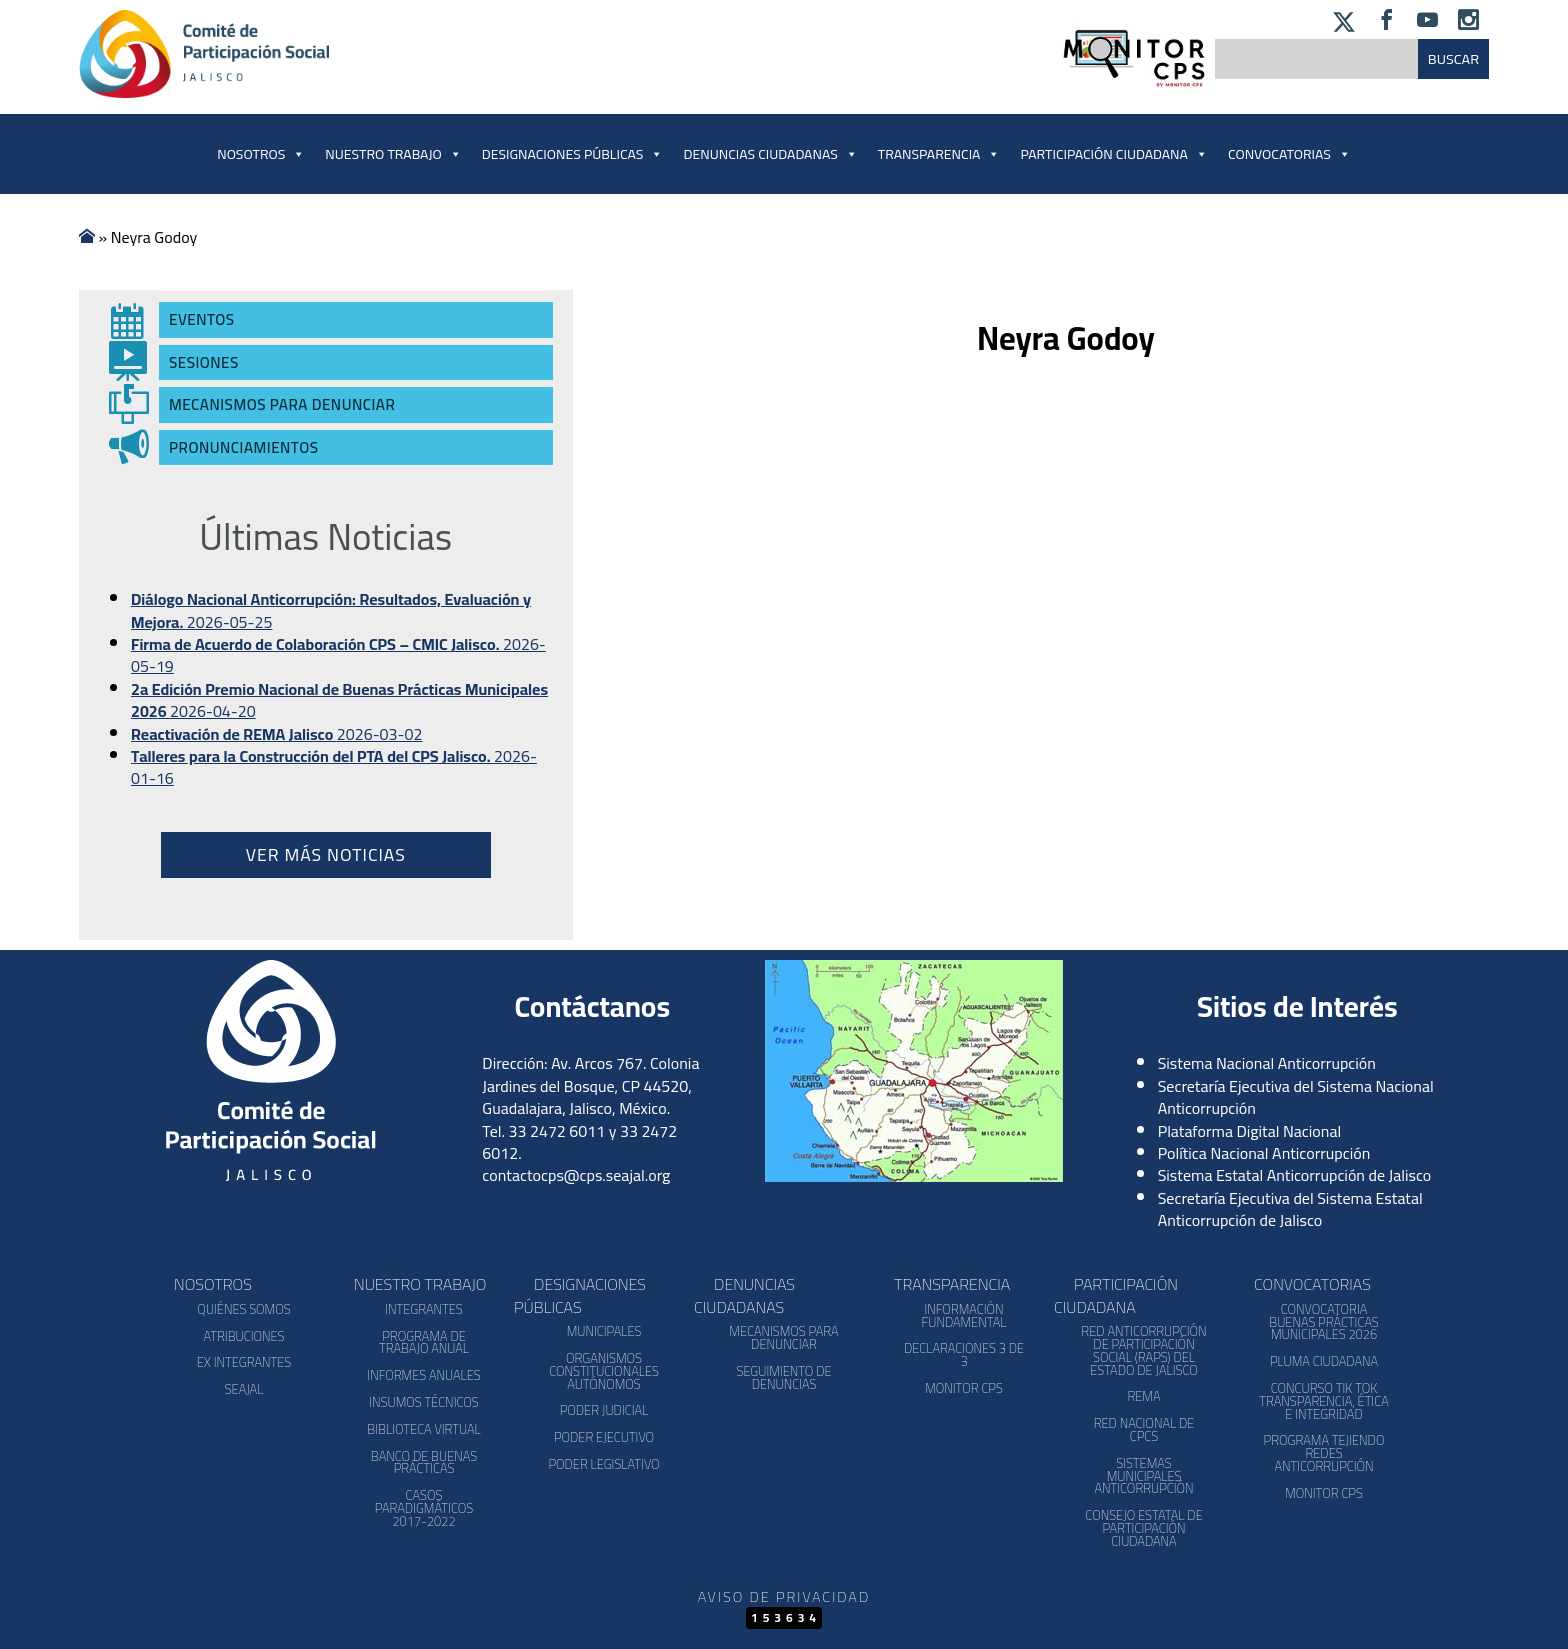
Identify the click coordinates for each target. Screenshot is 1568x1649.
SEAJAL (244, 1389)
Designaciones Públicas (573, 154)
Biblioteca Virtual (423, 1429)
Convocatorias (1312, 1284)
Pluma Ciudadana (1324, 1361)
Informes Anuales (423, 1375)
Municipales (604, 1331)
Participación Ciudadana (1113, 154)
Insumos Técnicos (424, 1402)
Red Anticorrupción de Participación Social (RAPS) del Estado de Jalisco (1143, 1350)
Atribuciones (243, 1336)
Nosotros (261, 154)
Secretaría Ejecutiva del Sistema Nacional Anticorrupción (1296, 1097)
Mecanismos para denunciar (783, 1337)
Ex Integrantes (244, 1362)
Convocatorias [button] (1289, 154)
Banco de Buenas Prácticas (424, 1462)
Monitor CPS (964, 1388)
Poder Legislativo (603, 1464)
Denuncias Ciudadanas (770, 154)
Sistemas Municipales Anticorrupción (1143, 1476)
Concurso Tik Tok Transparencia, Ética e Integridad (1323, 1401)
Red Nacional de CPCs (1144, 1429)
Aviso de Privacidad (784, 1596)
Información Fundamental (964, 1315)
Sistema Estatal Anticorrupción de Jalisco (1295, 1175)
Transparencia (939, 154)
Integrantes (423, 1309)
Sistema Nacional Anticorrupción (1267, 1063)
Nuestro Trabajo (393, 154)
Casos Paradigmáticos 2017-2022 (424, 1508)
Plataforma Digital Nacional (1250, 1131)
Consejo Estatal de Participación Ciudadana (1143, 1528)
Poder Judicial (604, 1410)
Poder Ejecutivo (604, 1437)
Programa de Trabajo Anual (424, 1342)
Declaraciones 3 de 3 (964, 1354)
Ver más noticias (326, 854)
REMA (1143, 1396)
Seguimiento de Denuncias (783, 1377)
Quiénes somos (243, 1309)
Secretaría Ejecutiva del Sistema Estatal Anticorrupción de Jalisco (1290, 1209)
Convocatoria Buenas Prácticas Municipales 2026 (1324, 1322)
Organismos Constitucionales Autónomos (604, 1371)
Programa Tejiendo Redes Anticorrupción (1324, 1453)
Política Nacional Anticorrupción (1264, 1153)
